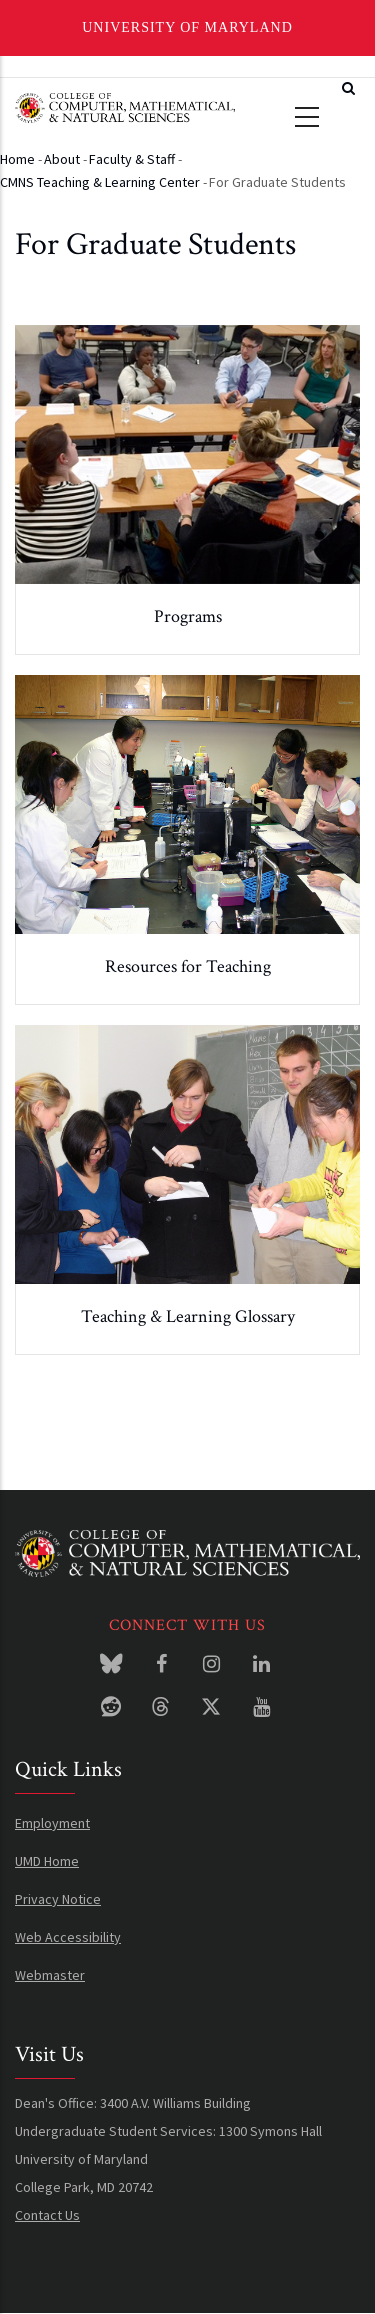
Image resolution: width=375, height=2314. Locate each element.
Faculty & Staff (132, 159)
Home (17, 159)
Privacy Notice (58, 1899)
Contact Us (47, 2215)
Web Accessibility (68, 1937)
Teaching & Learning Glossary (188, 1316)
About (62, 159)
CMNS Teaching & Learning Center (100, 182)
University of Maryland (187, 27)
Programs (188, 616)
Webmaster (50, 1975)
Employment (52, 1823)
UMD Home (47, 1861)
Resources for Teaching (188, 966)
